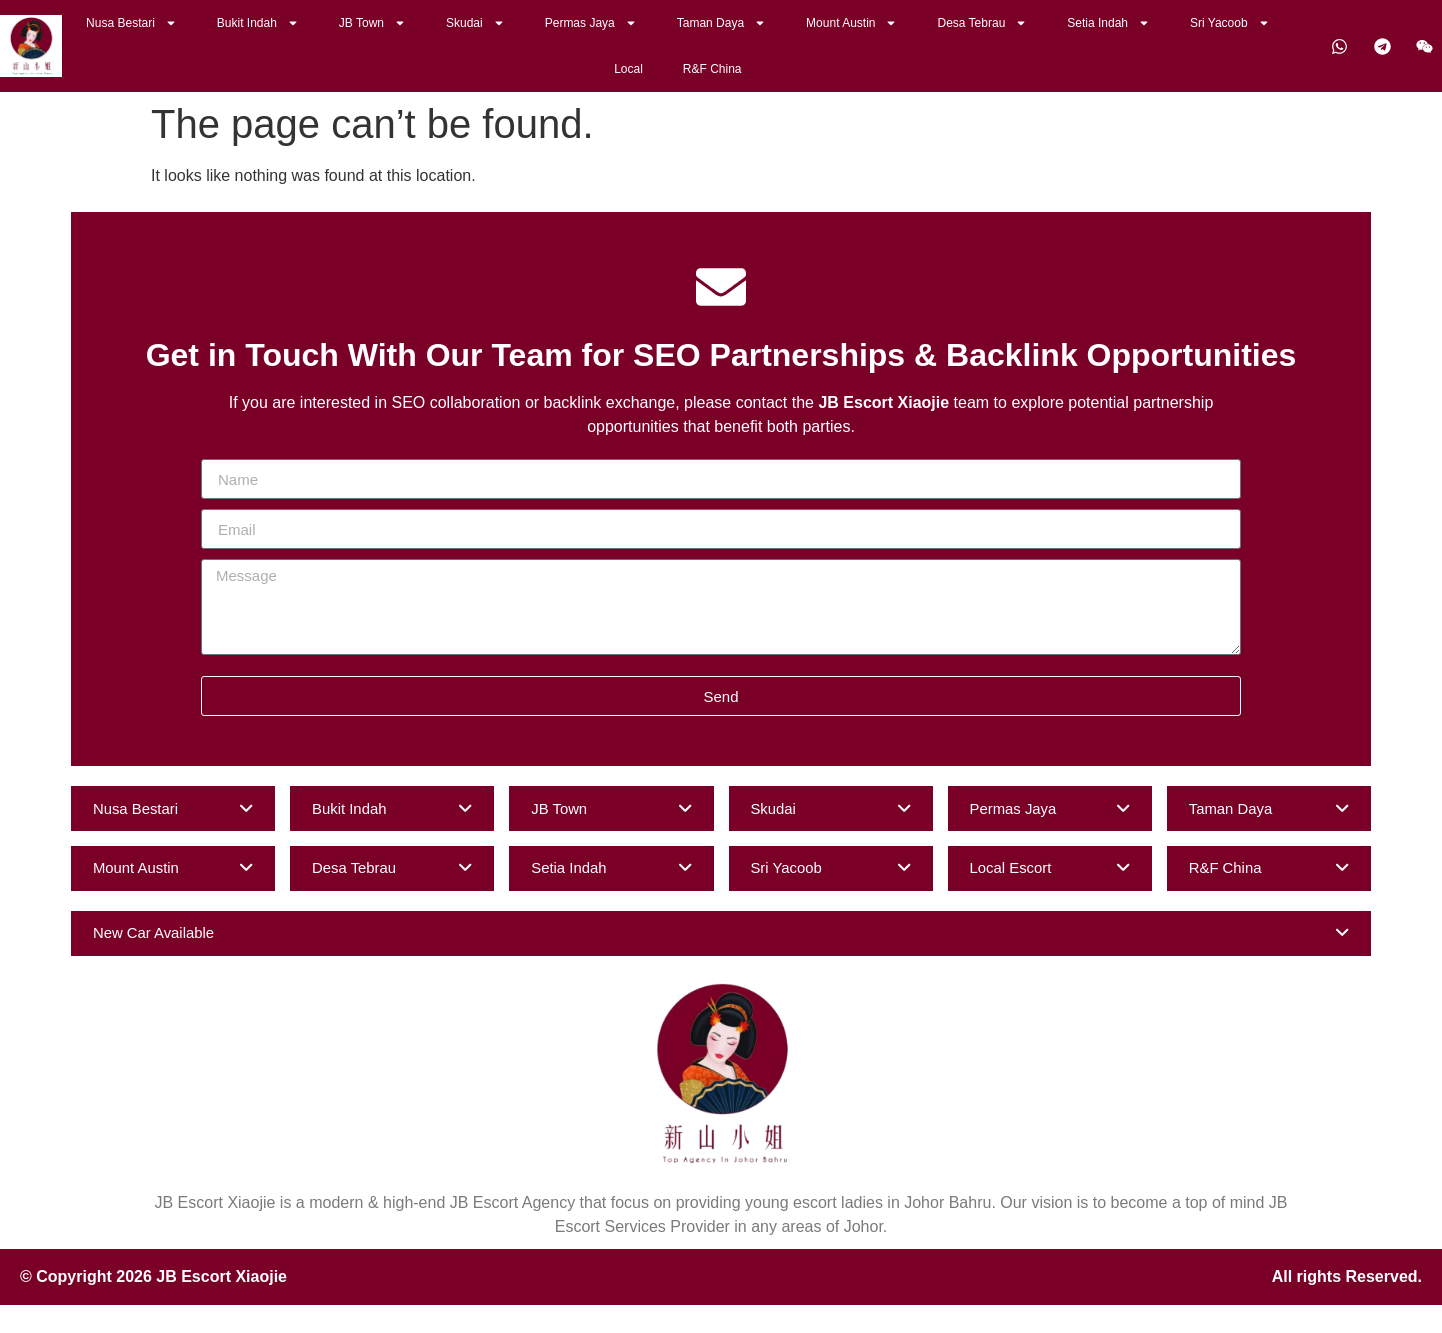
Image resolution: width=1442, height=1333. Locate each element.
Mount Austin (851, 23)
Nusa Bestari (131, 23)
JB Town (372, 23)
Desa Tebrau (982, 23)
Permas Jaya (591, 23)
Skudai (475, 23)
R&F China (712, 69)
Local (628, 69)
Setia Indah (1108, 23)
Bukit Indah (258, 23)
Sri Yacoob (1230, 23)
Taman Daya (721, 23)
